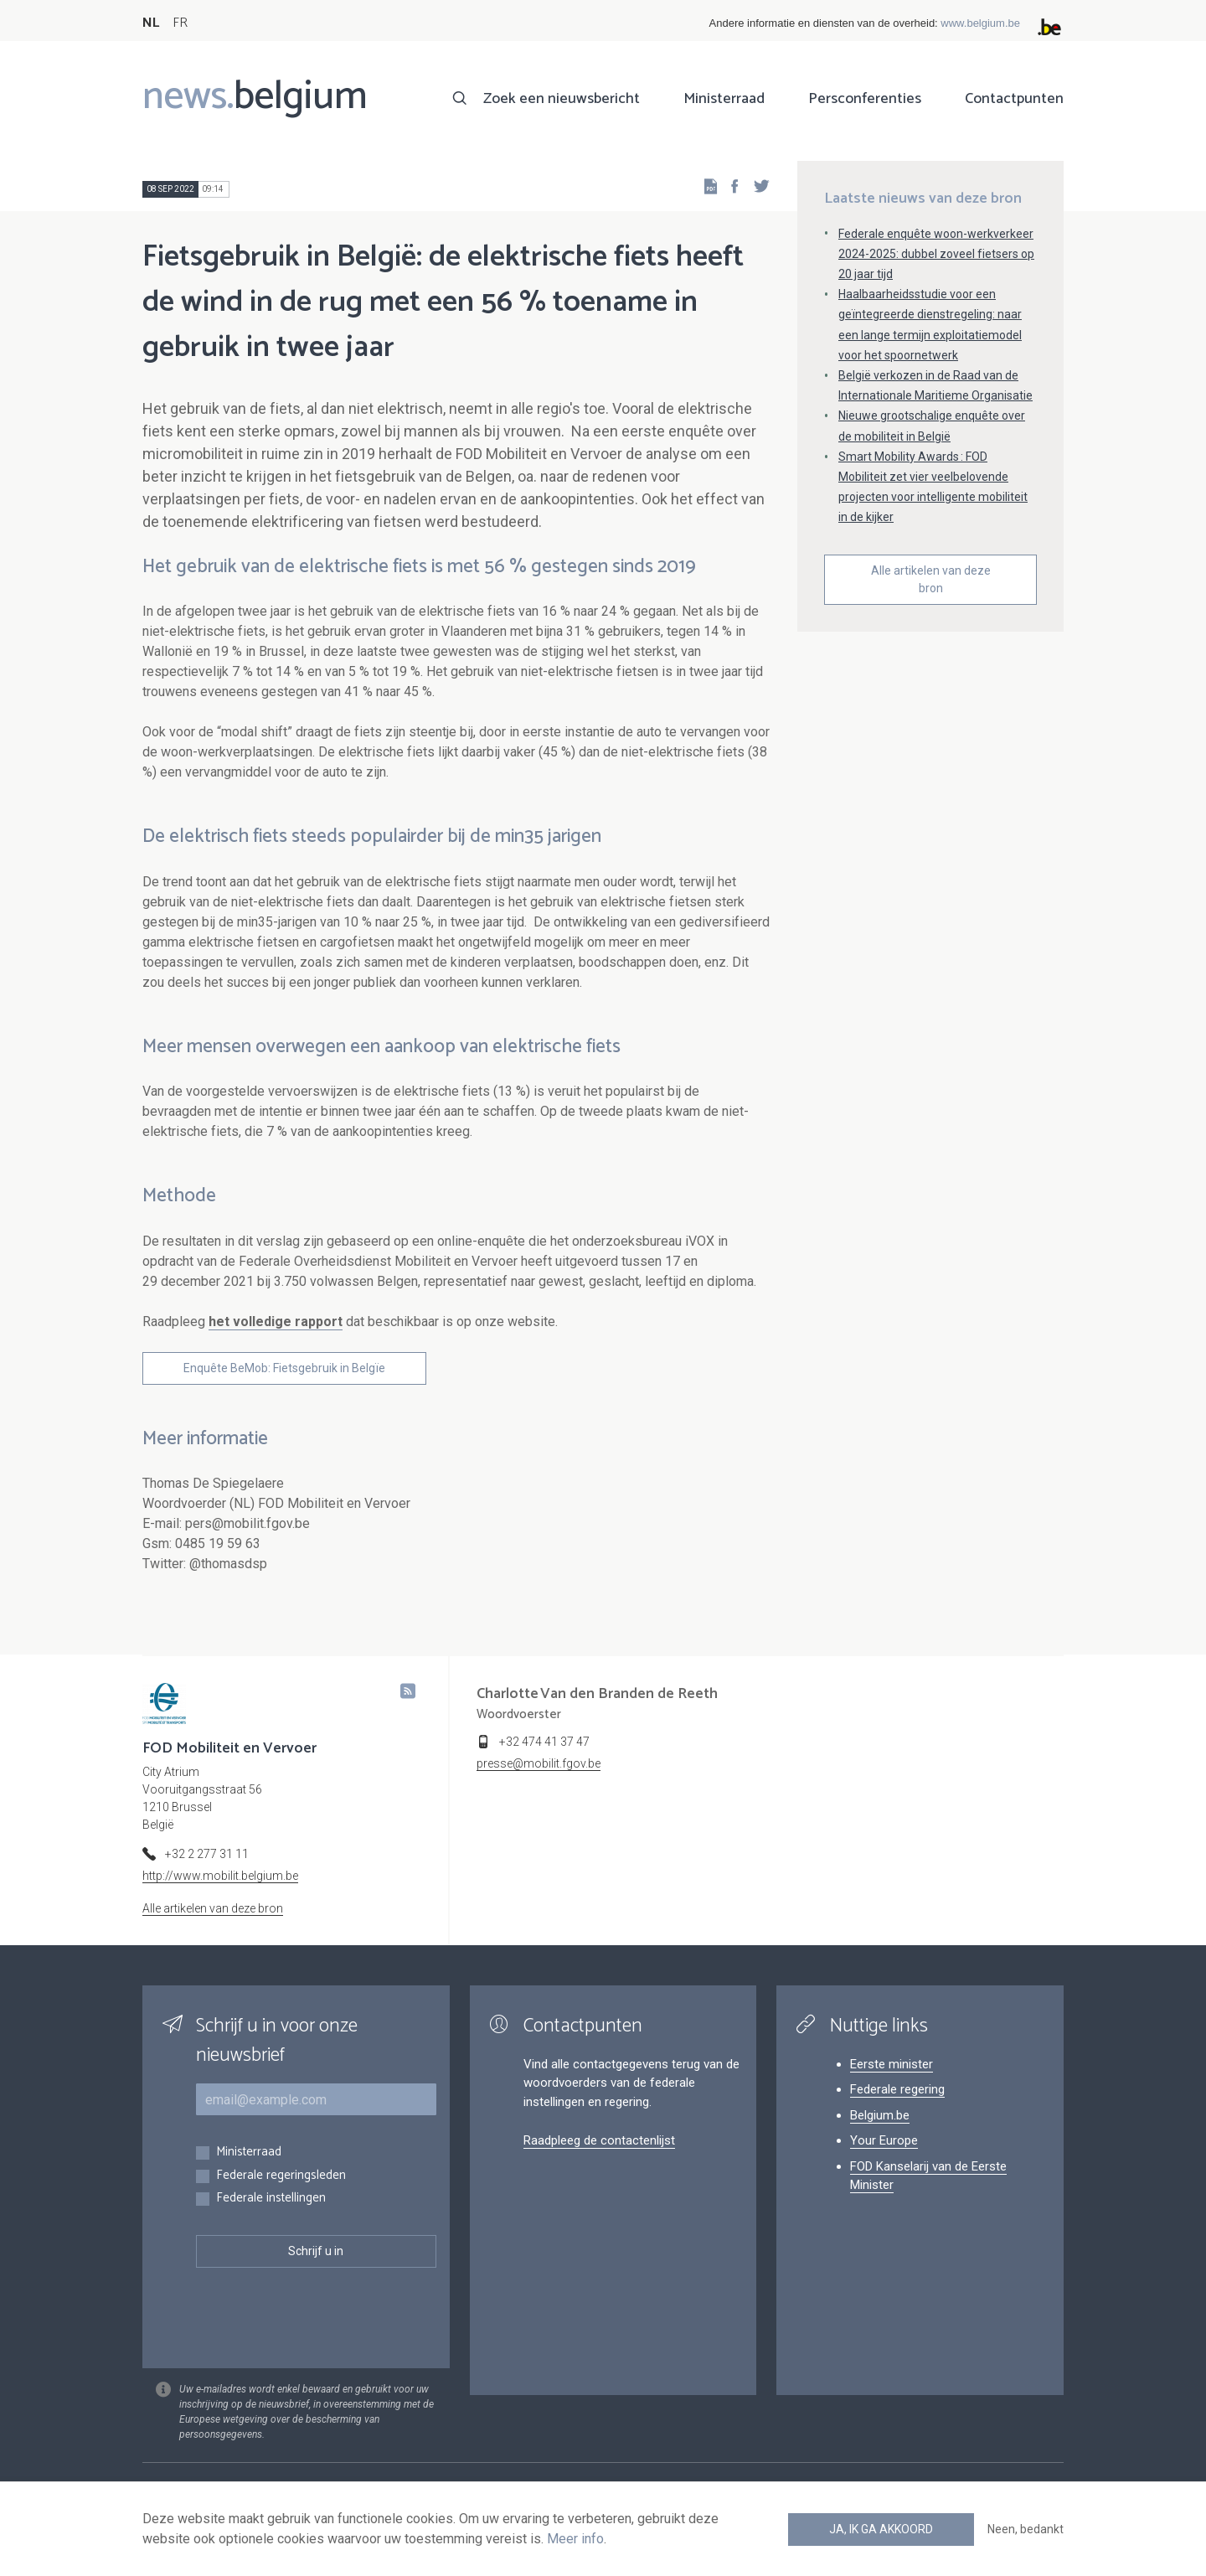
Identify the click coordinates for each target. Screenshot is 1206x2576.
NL (150, 23)
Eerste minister (891, 2064)
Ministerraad (724, 98)
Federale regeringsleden (281, 2176)
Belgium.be (880, 2115)
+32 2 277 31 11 (207, 1854)
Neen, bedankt (1025, 2529)
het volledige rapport (276, 1321)
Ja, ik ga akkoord (881, 2529)
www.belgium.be (980, 23)
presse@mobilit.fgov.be (538, 1763)
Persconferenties (864, 98)
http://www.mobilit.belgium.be (220, 1875)
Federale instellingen (271, 2198)
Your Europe (884, 2140)
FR (180, 23)
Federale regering (897, 2089)
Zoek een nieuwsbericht (561, 98)
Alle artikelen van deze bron (931, 579)
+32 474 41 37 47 (544, 1741)
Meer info (575, 2539)
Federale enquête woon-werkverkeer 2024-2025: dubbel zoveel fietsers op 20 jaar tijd (936, 254)
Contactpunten (1014, 98)
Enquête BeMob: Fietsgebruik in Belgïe (284, 1368)
